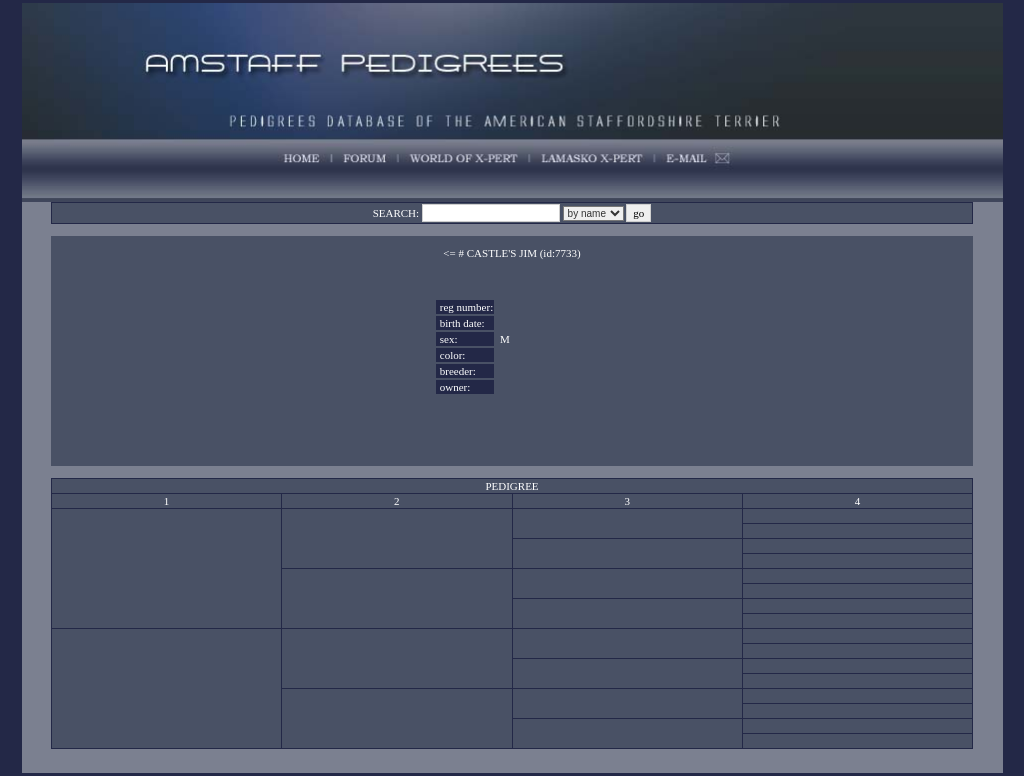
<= (449, 253)
